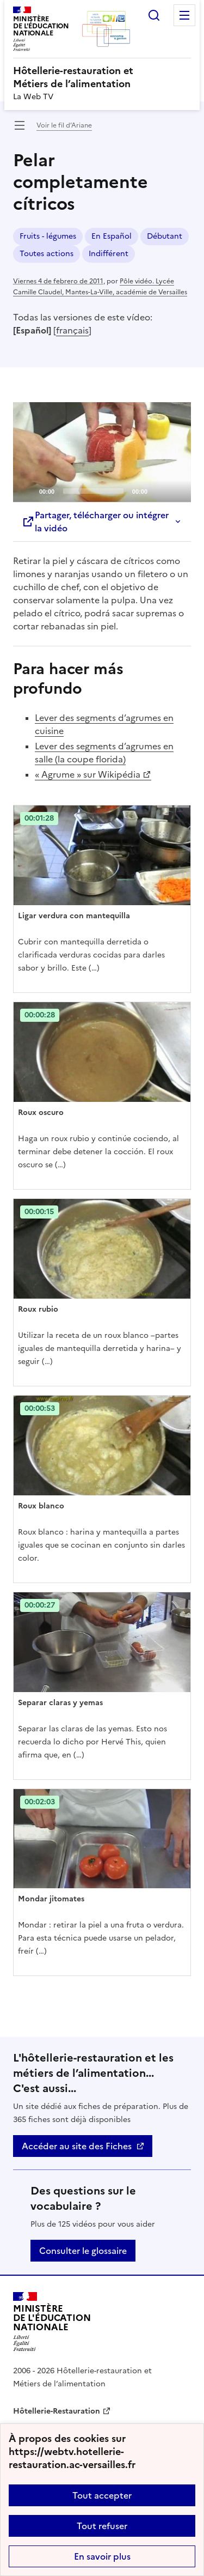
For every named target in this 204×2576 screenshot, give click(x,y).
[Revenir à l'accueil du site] (52, 2321)
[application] (102, 452)
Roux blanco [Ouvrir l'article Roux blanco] (41, 1506)
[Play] (102, 452)
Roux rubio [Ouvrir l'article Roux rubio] (38, 1309)
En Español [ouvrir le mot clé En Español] (111, 236)
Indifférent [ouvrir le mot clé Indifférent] (108, 253)
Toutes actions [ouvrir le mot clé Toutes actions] (46, 253)
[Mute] (159, 490)
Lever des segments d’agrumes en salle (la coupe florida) (104, 753)
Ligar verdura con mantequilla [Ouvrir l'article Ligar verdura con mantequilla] (74, 916)
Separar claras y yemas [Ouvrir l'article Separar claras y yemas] (60, 1702)
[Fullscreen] (176, 490)
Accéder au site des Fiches (77, 2146)
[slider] (93, 491)
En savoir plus (102, 2556)
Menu (184, 15)
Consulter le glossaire (83, 2250)
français (72, 330)
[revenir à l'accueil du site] (102, 77)
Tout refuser (102, 2525)
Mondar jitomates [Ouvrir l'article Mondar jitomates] (51, 1899)
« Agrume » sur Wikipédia (87, 774)
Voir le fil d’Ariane (64, 125)
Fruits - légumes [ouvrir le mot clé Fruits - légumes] (48, 236)
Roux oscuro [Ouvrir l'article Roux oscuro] (41, 1112)
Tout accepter (102, 2495)
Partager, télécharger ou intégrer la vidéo (95, 521)
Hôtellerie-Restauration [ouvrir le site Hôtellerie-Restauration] (56, 2411)
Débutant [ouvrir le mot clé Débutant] (164, 236)
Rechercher (154, 15)
